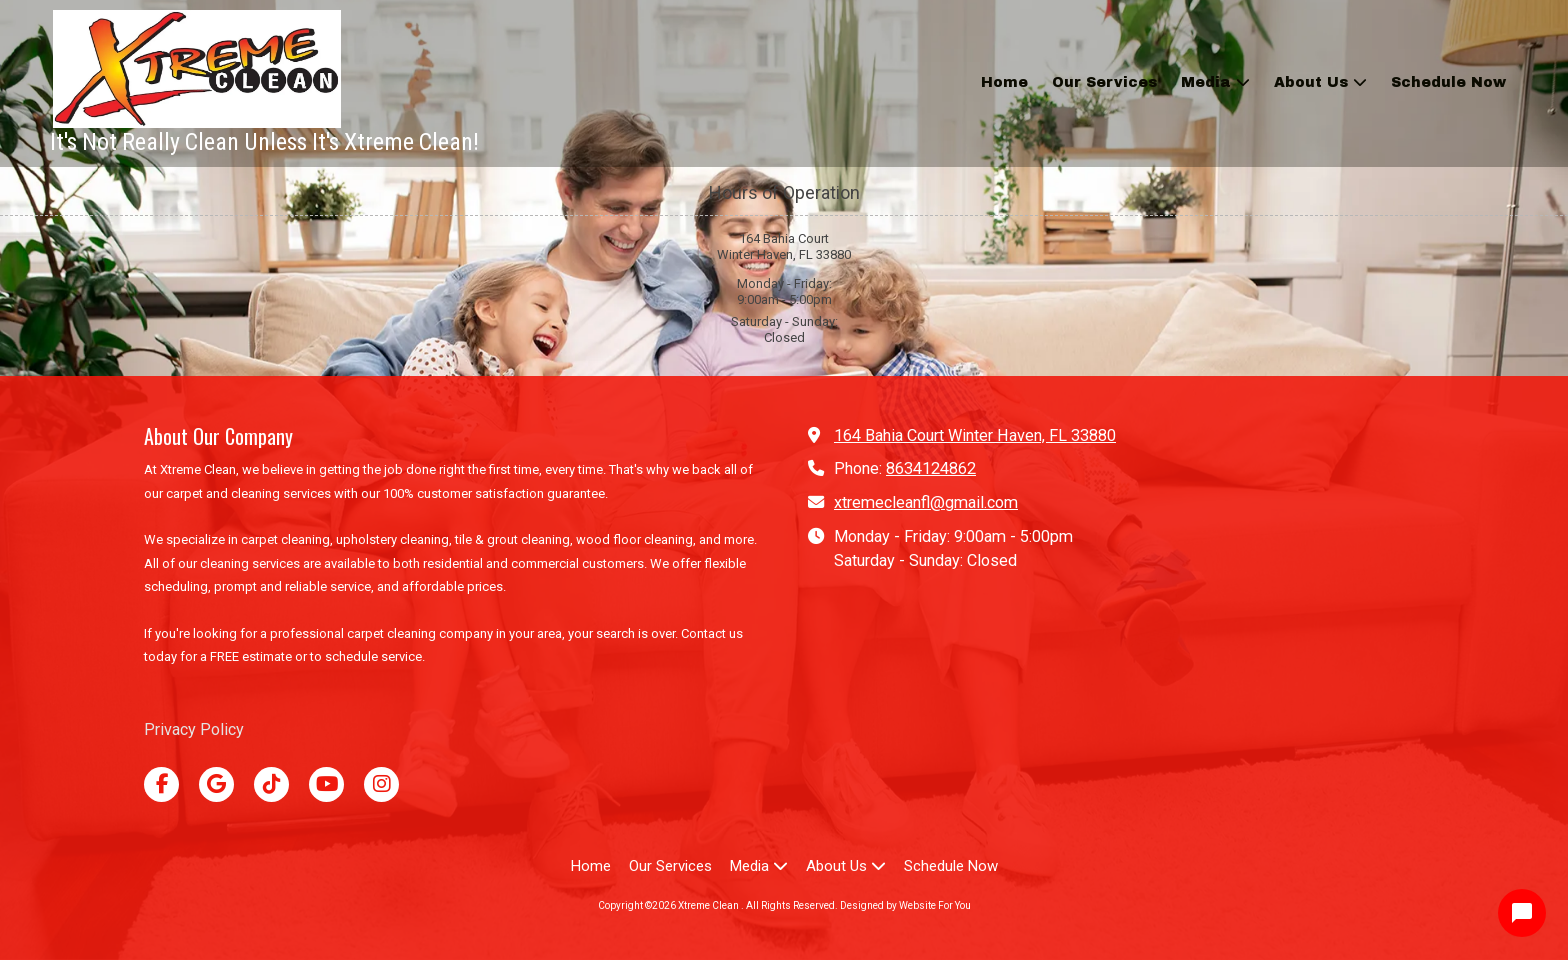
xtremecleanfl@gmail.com (926, 502)
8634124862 (931, 468)
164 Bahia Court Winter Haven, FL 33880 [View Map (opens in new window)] (975, 435)
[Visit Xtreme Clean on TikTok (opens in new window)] (271, 784)
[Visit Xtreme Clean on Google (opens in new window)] (216, 784)
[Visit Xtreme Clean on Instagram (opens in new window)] (381, 784)
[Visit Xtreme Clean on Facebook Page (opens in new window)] (161, 784)
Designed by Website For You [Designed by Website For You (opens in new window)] (905, 905)
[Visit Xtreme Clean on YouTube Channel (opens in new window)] (326, 784)
